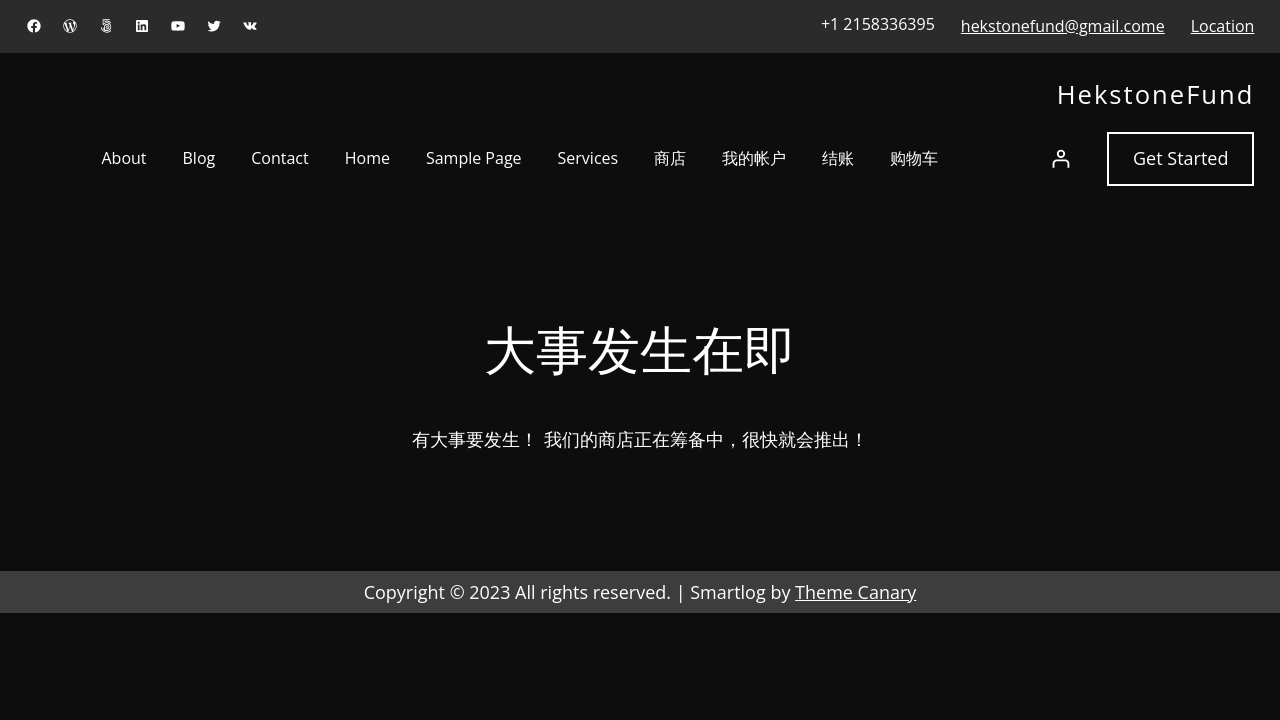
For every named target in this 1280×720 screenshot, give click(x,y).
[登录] (1060, 158)
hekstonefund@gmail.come (1063, 26)
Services (588, 158)
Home (367, 158)
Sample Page (474, 158)
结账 (838, 158)
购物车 (914, 158)
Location (1223, 26)
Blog (199, 158)
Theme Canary (855, 592)
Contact (279, 158)
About (123, 158)
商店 (670, 158)
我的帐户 (754, 158)
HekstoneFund (1156, 94)
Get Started (1180, 158)
